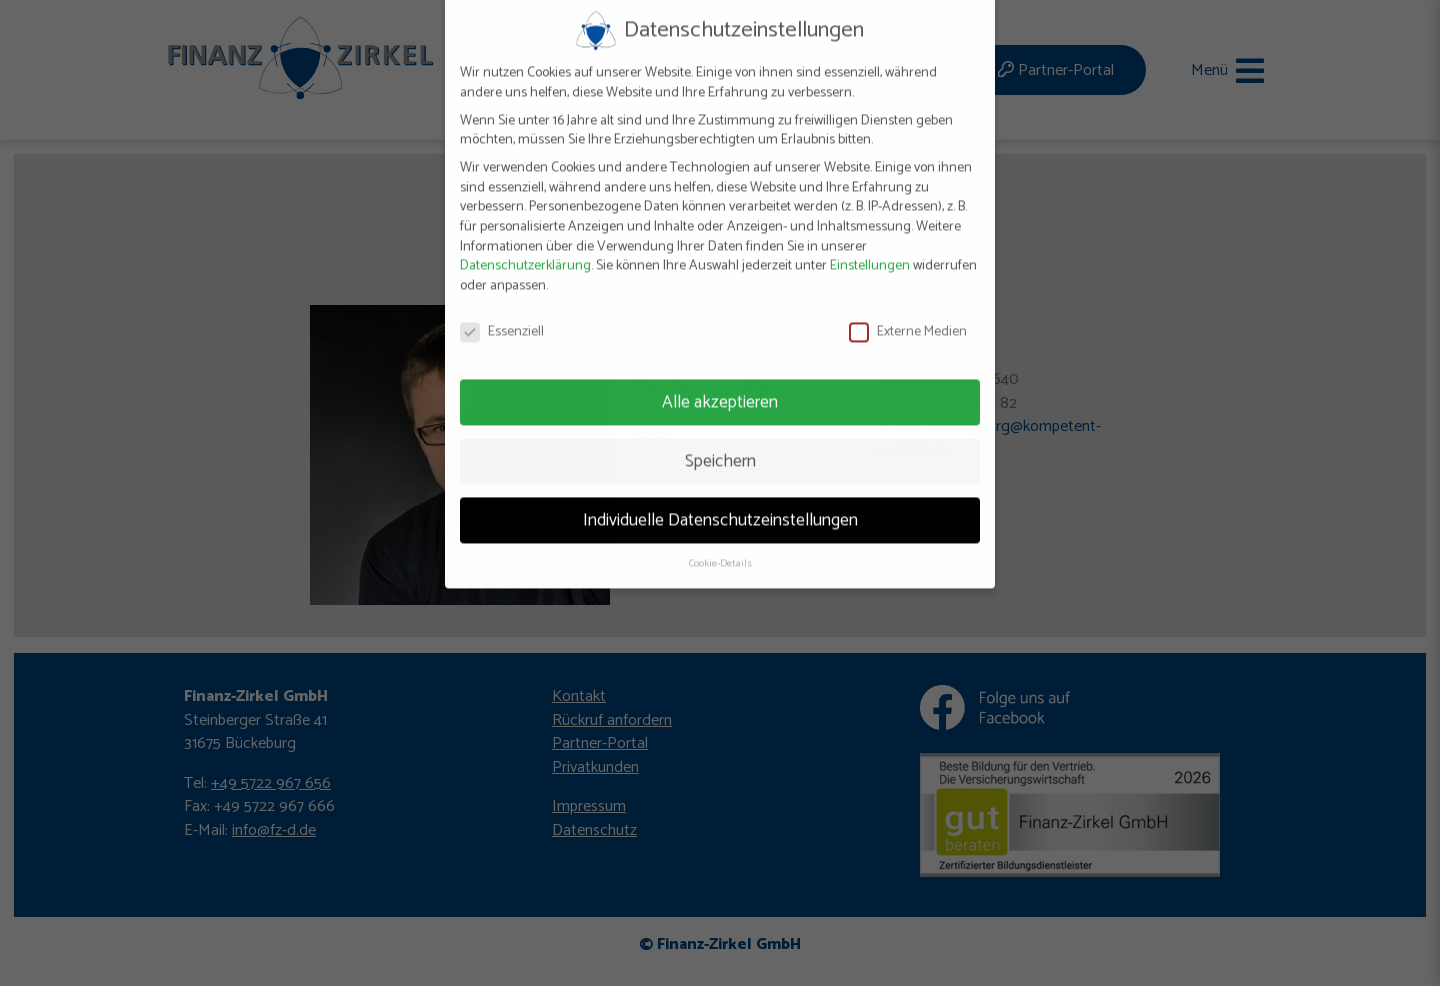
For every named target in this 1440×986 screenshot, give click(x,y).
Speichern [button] (720, 445)
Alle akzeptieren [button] (720, 386)
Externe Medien (908, 316)
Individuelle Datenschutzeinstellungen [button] (720, 504)
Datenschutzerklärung (525, 250)
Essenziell (502, 316)
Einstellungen (870, 250)
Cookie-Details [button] (720, 548)
